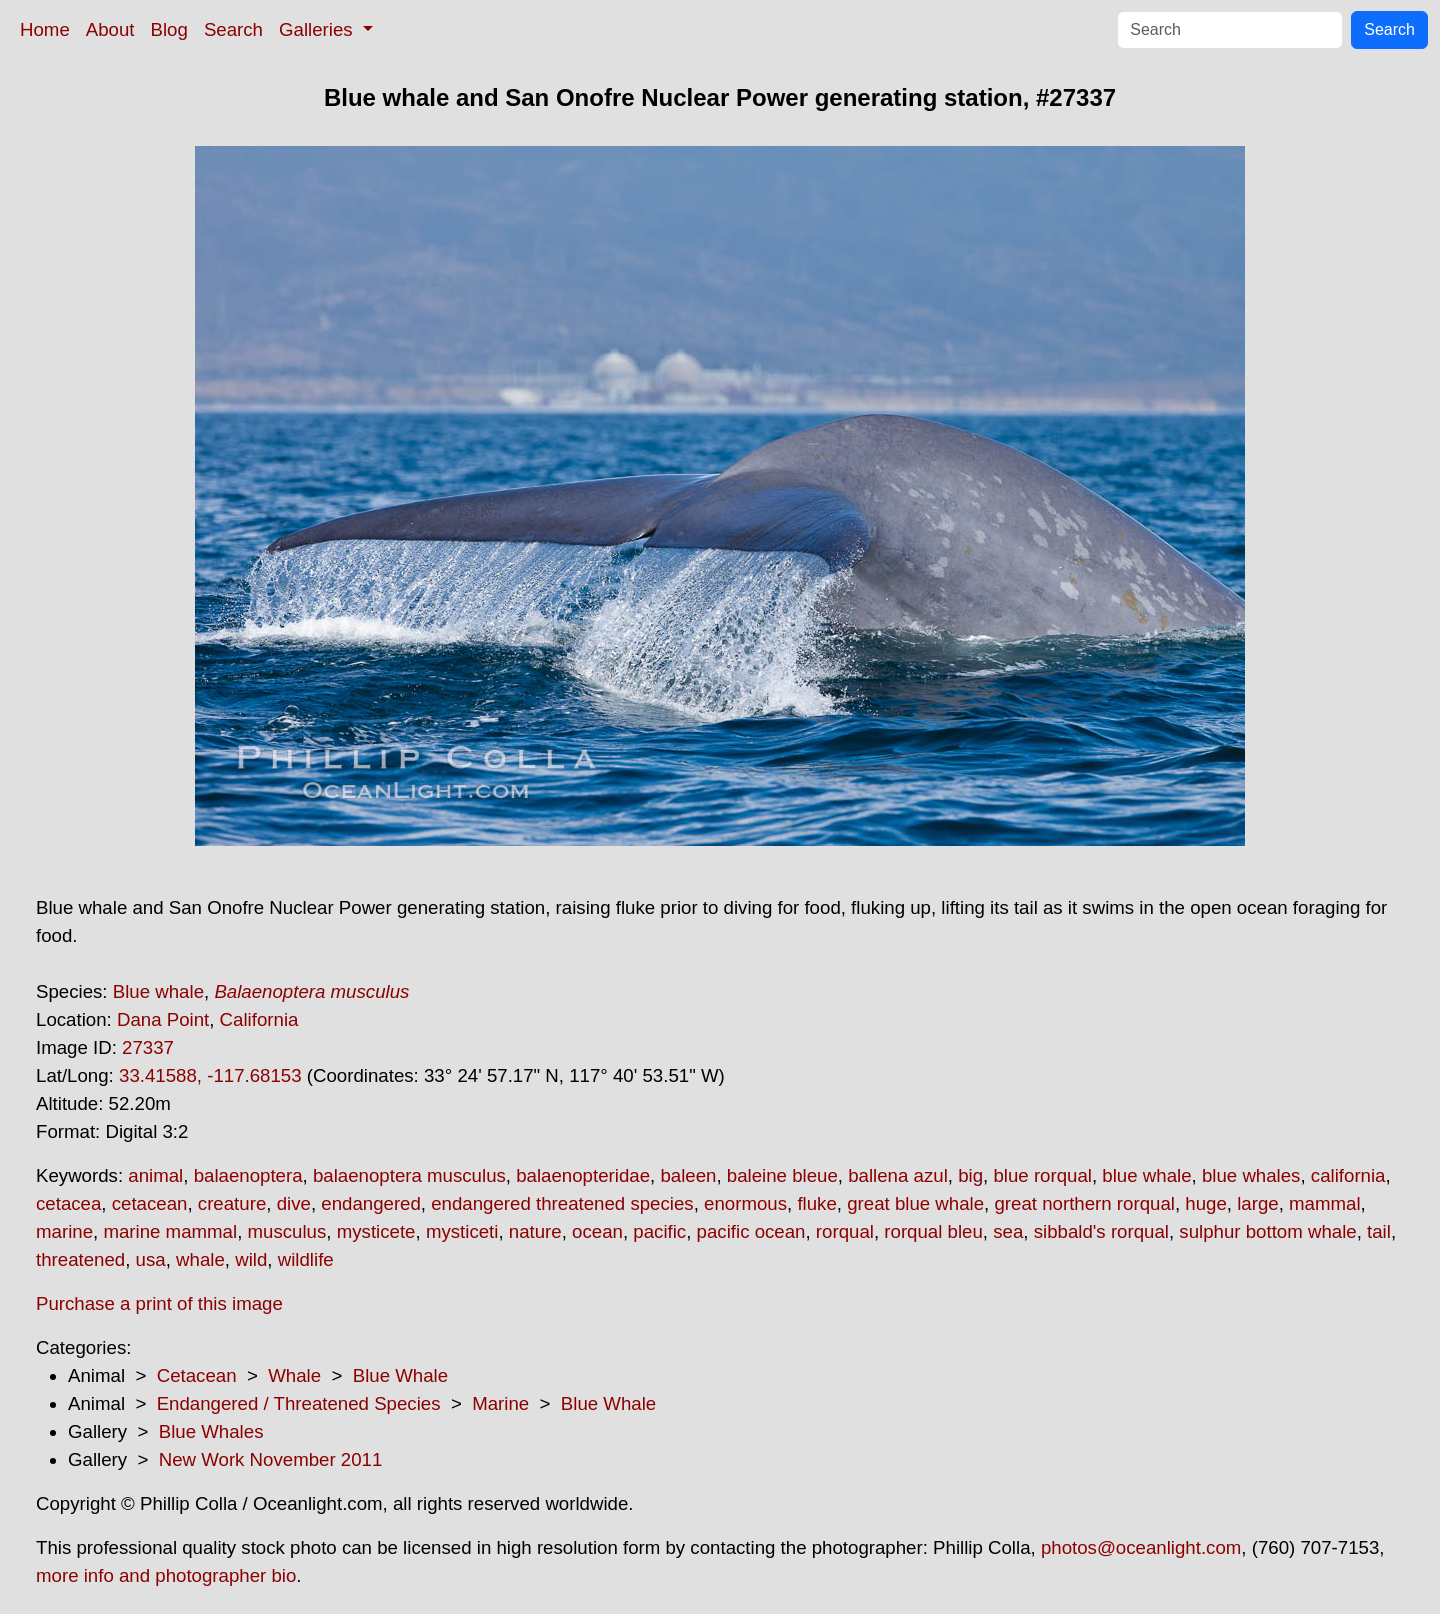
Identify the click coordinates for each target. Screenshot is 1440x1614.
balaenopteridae (583, 1175)
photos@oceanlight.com (1141, 1547)
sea (1008, 1231)
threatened (80, 1259)
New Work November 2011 (271, 1459)
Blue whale (158, 991)
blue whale (1146, 1175)
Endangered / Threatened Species (299, 1403)
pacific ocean (751, 1231)
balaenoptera (248, 1175)
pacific (659, 1231)
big (970, 1175)
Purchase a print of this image (159, 1303)
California (259, 1019)
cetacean (150, 1203)
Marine (500, 1403)
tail (1379, 1231)
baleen (688, 1175)
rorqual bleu (933, 1231)
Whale (294, 1375)
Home (45, 29)
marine (64, 1231)
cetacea (68, 1203)
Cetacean (197, 1375)
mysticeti (462, 1231)
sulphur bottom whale (1267, 1231)
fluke (816, 1203)
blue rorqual (1042, 1175)
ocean (597, 1231)
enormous (745, 1203)
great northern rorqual (1084, 1203)
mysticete (376, 1231)
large (1258, 1203)
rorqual (845, 1231)
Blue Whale (400, 1375)
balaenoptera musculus (409, 1175)
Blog (169, 29)
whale (200, 1259)
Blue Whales (211, 1431)
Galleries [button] (318, 29)
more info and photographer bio (166, 1575)
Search (233, 29)
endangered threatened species (562, 1203)
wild (251, 1259)
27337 (148, 1047)
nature (535, 1231)
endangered (371, 1203)
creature (232, 1203)
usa (151, 1259)
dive (294, 1203)
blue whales (1251, 1175)
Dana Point (163, 1019)
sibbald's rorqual (1101, 1231)
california (1348, 1175)
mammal (1325, 1203)
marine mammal (170, 1231)
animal (155, 1175)
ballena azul (898, 1175)
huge (1206, 1203)
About (110, 29)
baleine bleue (782, 1175)
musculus (287, 1231)
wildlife (306, 1259)
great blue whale (915, 1203)
